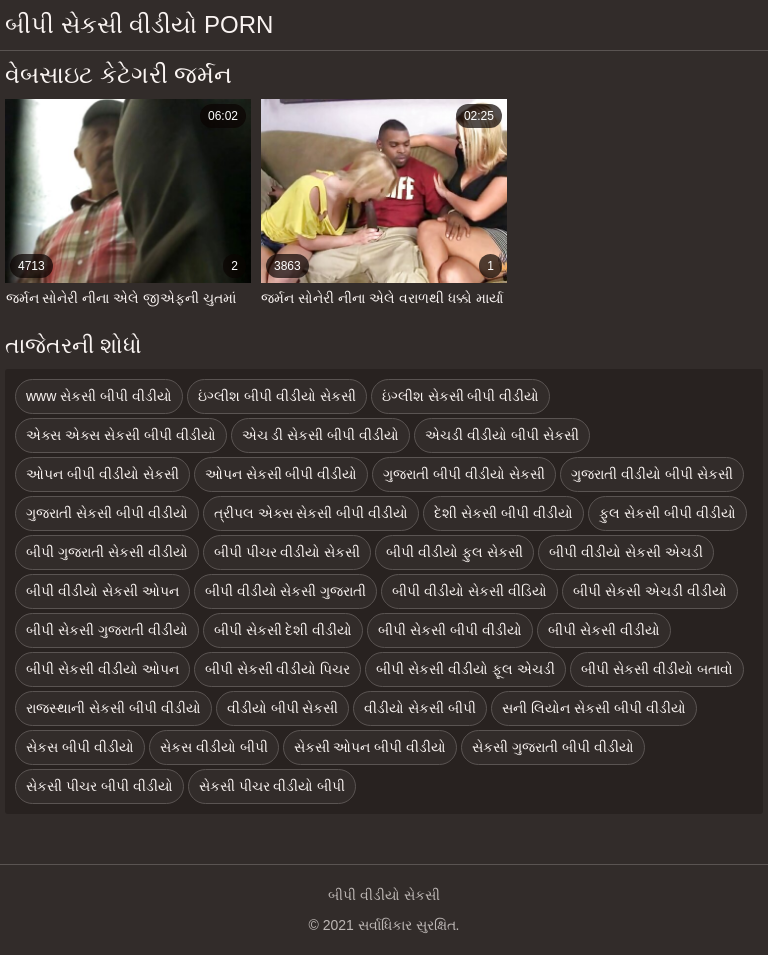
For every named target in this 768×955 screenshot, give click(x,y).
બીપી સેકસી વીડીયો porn (139, 24)
